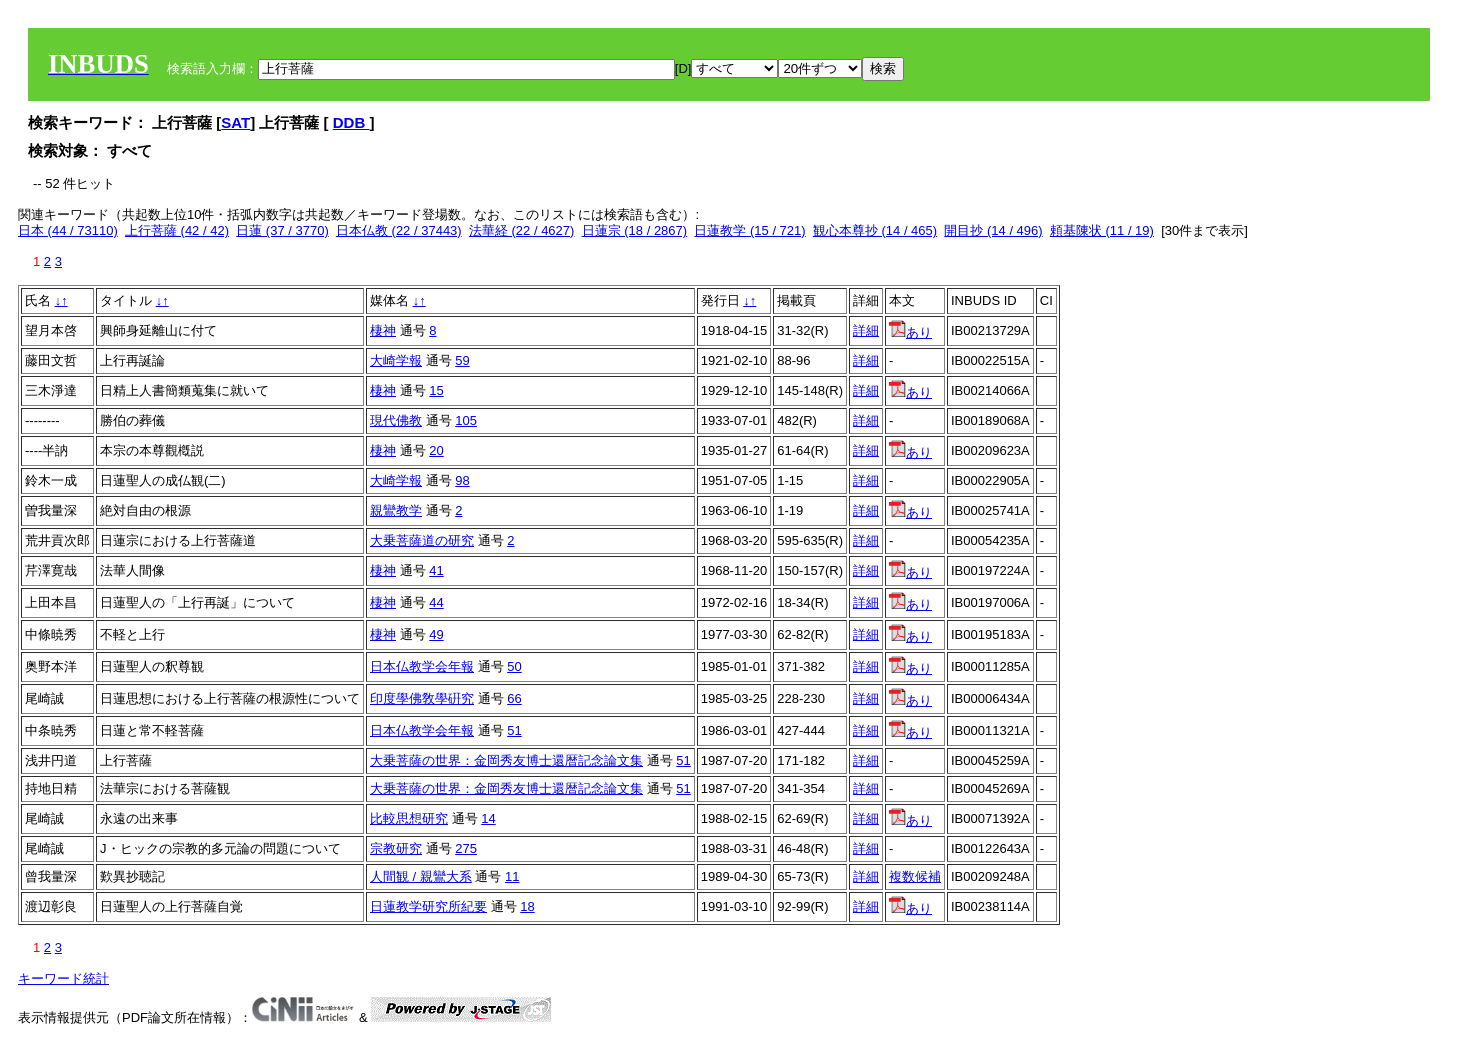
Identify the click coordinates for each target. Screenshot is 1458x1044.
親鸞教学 (396, 510)
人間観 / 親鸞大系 (421, 876)
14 (488, 818)
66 (514, 698)
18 (527, 906)
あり (910, 332)
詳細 (866, 330)
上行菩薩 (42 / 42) (177, 230)
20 (436, 450)
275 (466, 848)
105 (466, 420)
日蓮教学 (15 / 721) (749, 230)
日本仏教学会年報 (422, 666)
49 (436, 634)
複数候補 (915, 876)
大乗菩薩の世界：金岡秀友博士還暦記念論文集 (506, 760)
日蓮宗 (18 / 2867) (635, 230)
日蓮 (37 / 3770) (282, 230)
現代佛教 (396, 420)
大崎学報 (396, 360)
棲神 (383, 330)
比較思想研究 (409, 818)
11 (512, 876)
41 (436, 570)
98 (462, 480)
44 (436, 602)
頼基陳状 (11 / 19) (1102, 230)
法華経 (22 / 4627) (522, 230)
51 (514, 730)
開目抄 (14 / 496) (993, 230)
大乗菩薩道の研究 (422, 540)
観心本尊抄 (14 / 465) (875, 230)
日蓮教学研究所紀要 (428, 906)
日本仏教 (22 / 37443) (399, 230)
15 (436, 390)
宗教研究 (396, 848)
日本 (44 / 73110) (68, 230)
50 (514, 666)
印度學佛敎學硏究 (422, 698)
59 (462, 360)
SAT (235, 122)
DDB (351, 122)
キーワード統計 (63, 978)
